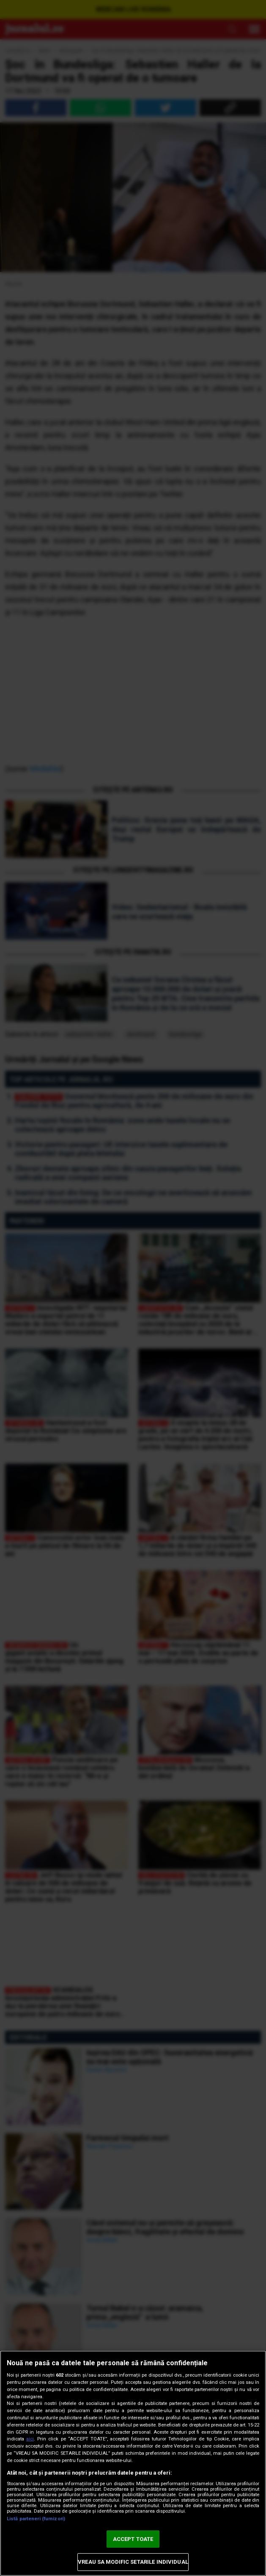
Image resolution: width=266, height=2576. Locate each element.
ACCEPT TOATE (133, 2539)
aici (30, 2439)
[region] (133, 2463)
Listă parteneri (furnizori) (36, 2519)
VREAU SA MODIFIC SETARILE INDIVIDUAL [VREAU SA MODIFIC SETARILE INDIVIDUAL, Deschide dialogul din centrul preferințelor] (133, 2562)
